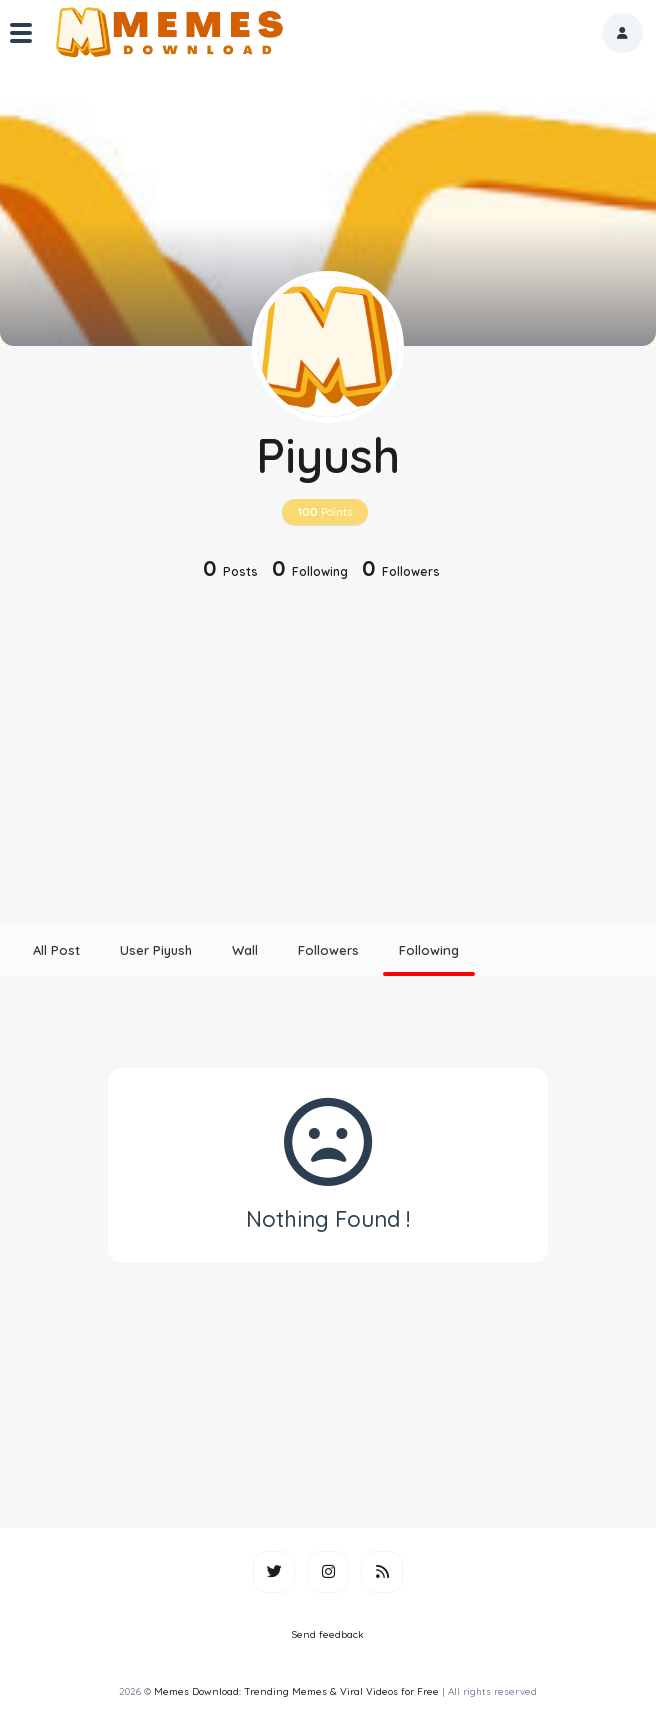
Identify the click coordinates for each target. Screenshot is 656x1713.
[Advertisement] (328, 755)
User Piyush (156, 950)
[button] (622, 33)
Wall (245, 950)
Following (429, 950)
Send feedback (328, 1634)
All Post (56, 950)
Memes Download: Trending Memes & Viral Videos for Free (296, 1691)
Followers (328, 950)
